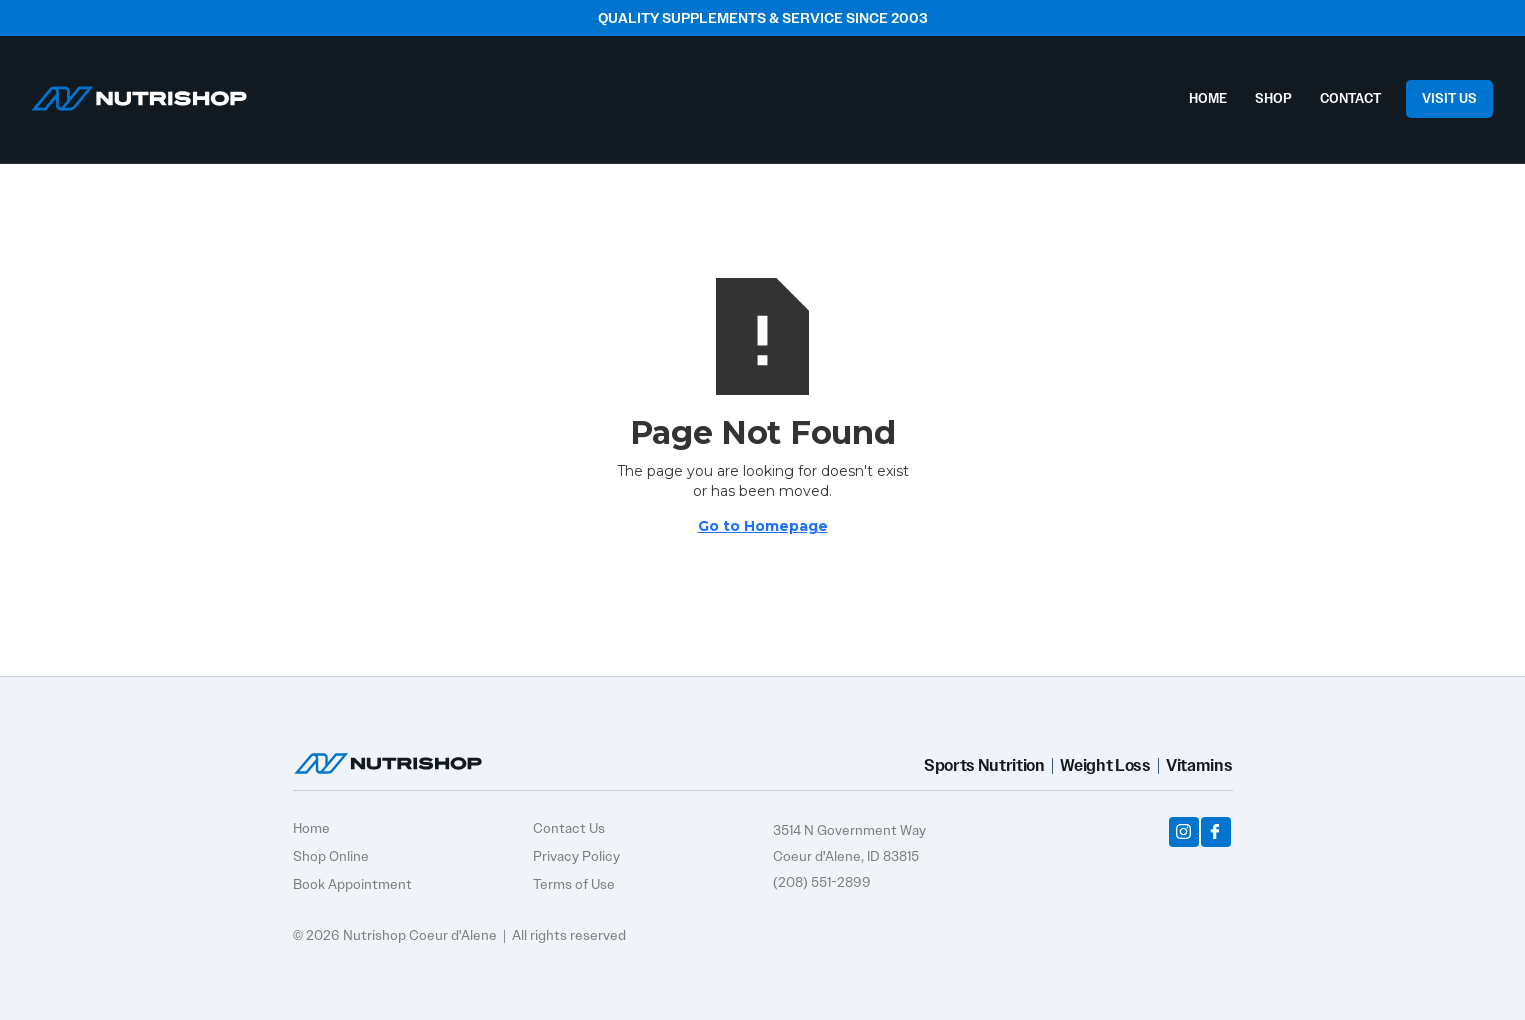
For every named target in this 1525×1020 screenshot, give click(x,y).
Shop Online (331, 856)
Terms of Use (574, 884)
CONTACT (1350, 98)
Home (311, 828)
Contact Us (569, 828)
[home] (139, 93)
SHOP (1273, 98)
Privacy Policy (576, 856)
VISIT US (1449, 98)
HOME (1208, 98)
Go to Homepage (763, 526)
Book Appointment (352, 884)
